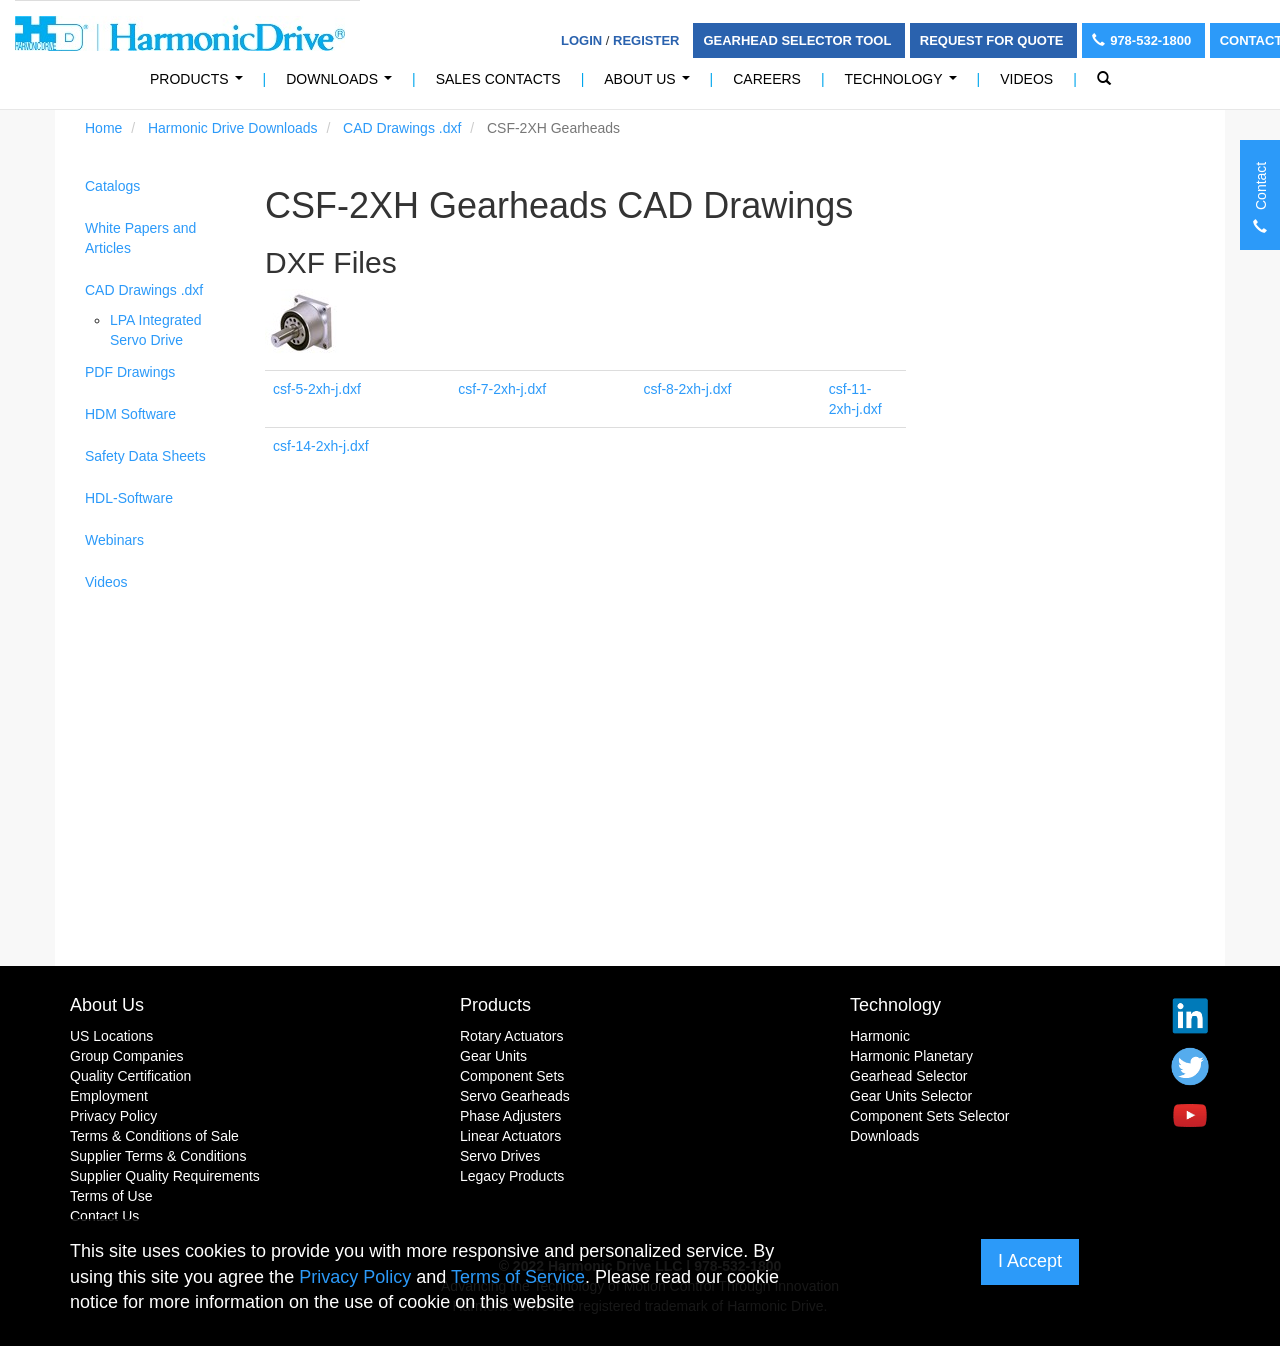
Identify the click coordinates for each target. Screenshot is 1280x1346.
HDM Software (130, 414)
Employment (109, 1096)
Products (495, 1005)
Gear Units (493, 1056)
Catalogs (112, 186)
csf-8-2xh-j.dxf (688, 389)
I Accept (1030, 1261)
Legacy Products (512, 1176)
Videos (1026, 79)
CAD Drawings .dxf (402, 128)
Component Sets (512, 1076)
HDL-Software (129, 498)
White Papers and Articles (140, 238)
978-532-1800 (1143, 40)
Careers (767, 79)
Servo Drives (500, 1156)
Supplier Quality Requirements (165, 1176)
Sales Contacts (498, 79)
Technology (905, 84)
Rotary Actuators (512, 1036)
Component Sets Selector (930, 1116)
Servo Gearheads (515, 1096)
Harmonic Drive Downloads (233, 128)
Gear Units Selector (911, 1096)
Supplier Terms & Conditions (158, 1156)
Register (646, 40)
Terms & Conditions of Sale (154, 1136)
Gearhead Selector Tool (798, 40)
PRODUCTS (200, 84)
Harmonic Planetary (911, 1056)
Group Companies (127, 1056)
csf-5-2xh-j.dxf (317, 389)
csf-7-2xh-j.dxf (502, 389)
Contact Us (104, 1216)
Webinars (114, 540)
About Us (650, 84)
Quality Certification (130, 1076)
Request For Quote (993, 40)
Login (581, 40)
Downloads (342, 84)
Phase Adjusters (510, 1116)
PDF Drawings (130, 372)
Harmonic (880, 1036)
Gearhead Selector (909, 1076)
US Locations (111, 1036)
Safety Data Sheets (145, 456)
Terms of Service (518, 1277)
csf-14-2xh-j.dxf (321, 446)
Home (103, 128)
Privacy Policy (113, 1116)
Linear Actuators (510, 1136)
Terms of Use (111, 1196)
